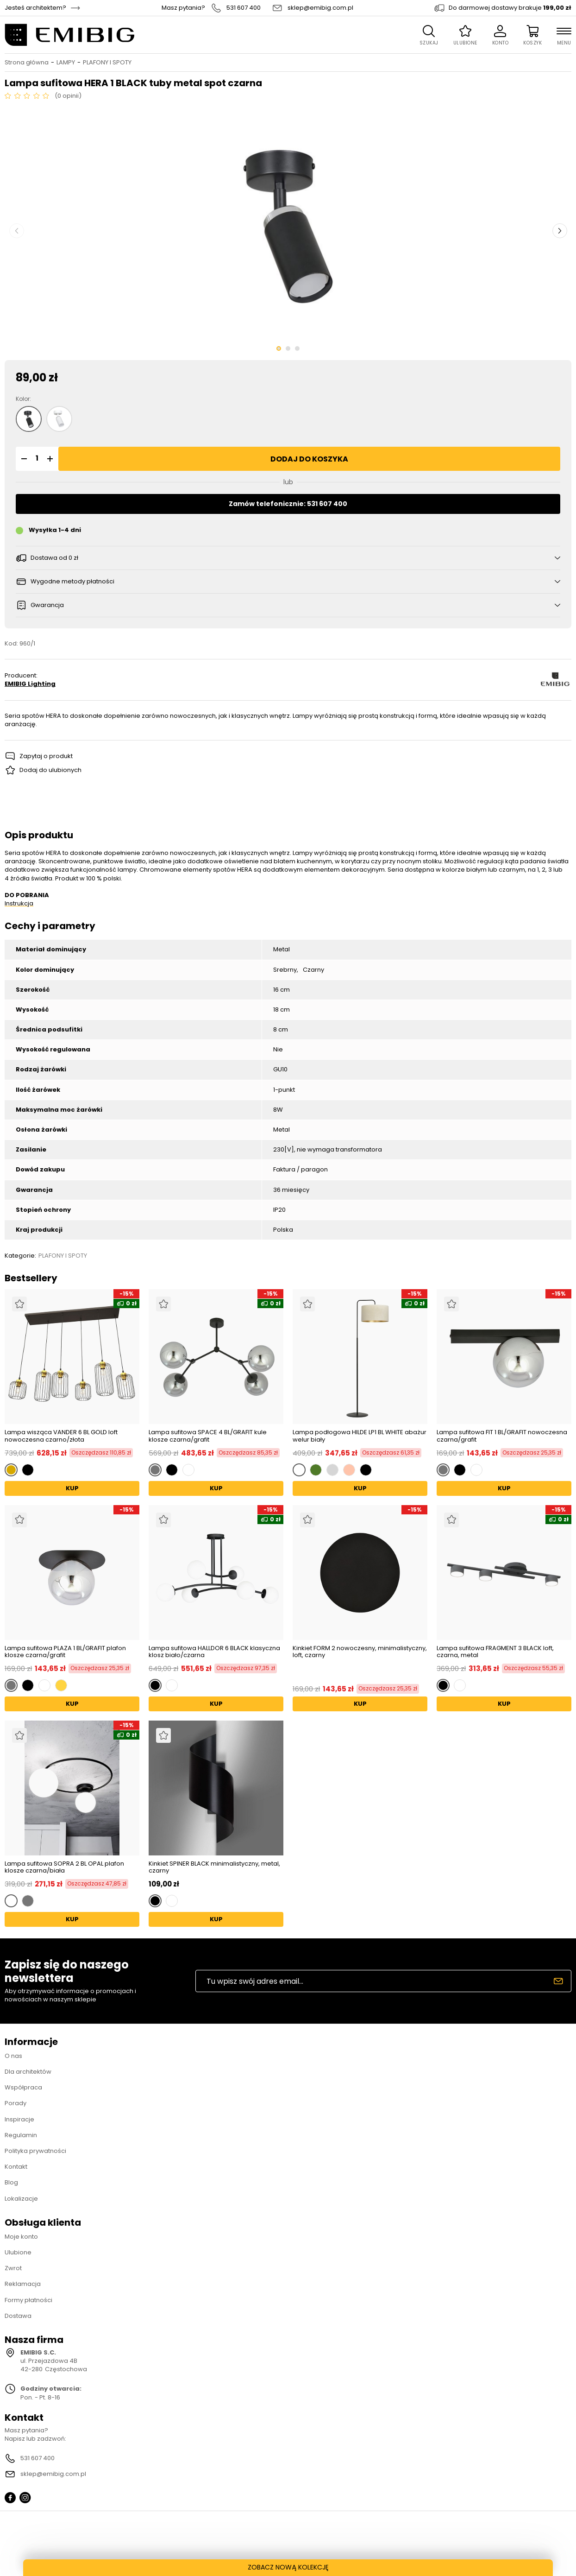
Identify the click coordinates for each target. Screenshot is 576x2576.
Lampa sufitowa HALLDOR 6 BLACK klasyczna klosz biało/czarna (214, 1652)
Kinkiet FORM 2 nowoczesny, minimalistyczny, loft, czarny (360, 1652)
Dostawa (18, 2315)
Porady (15, 2103)
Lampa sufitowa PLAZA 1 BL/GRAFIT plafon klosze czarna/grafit (65, 1652)
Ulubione (18, 2252)
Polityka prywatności (35, 2150)
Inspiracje (19, 2119)
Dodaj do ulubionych (50, 770)
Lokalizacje (21, 2198)
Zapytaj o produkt (46, 756)
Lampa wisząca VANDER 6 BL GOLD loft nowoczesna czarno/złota (61, 1436)
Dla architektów (28, 2071)
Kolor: (23, 399)
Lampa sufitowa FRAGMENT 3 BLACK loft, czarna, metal (495, 1652)
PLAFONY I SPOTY (107, 62)
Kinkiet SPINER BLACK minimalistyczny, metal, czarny (214, 1867)
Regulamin (21, 2135)
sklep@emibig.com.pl (320, 8)
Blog (11, 2182)
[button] (23, 459)
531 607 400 (243, 8)
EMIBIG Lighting (30, 684)
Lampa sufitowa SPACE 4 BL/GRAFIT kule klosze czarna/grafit (208, 1436)
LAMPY (65, 62)
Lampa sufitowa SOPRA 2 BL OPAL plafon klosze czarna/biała (64, 1867)
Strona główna (27, 62)
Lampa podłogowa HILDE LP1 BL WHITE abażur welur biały (359, 1436)
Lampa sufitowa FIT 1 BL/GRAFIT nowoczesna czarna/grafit (502, 1436)
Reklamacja (23, 2283)
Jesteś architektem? (35, 8)
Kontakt (16, 2166)
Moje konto (21, 2236)
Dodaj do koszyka (309, 459)
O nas (13, 2055)
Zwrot (13, 2268)
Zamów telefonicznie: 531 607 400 (288, 503)
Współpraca (23, 2087)
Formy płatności (28, 2300)
